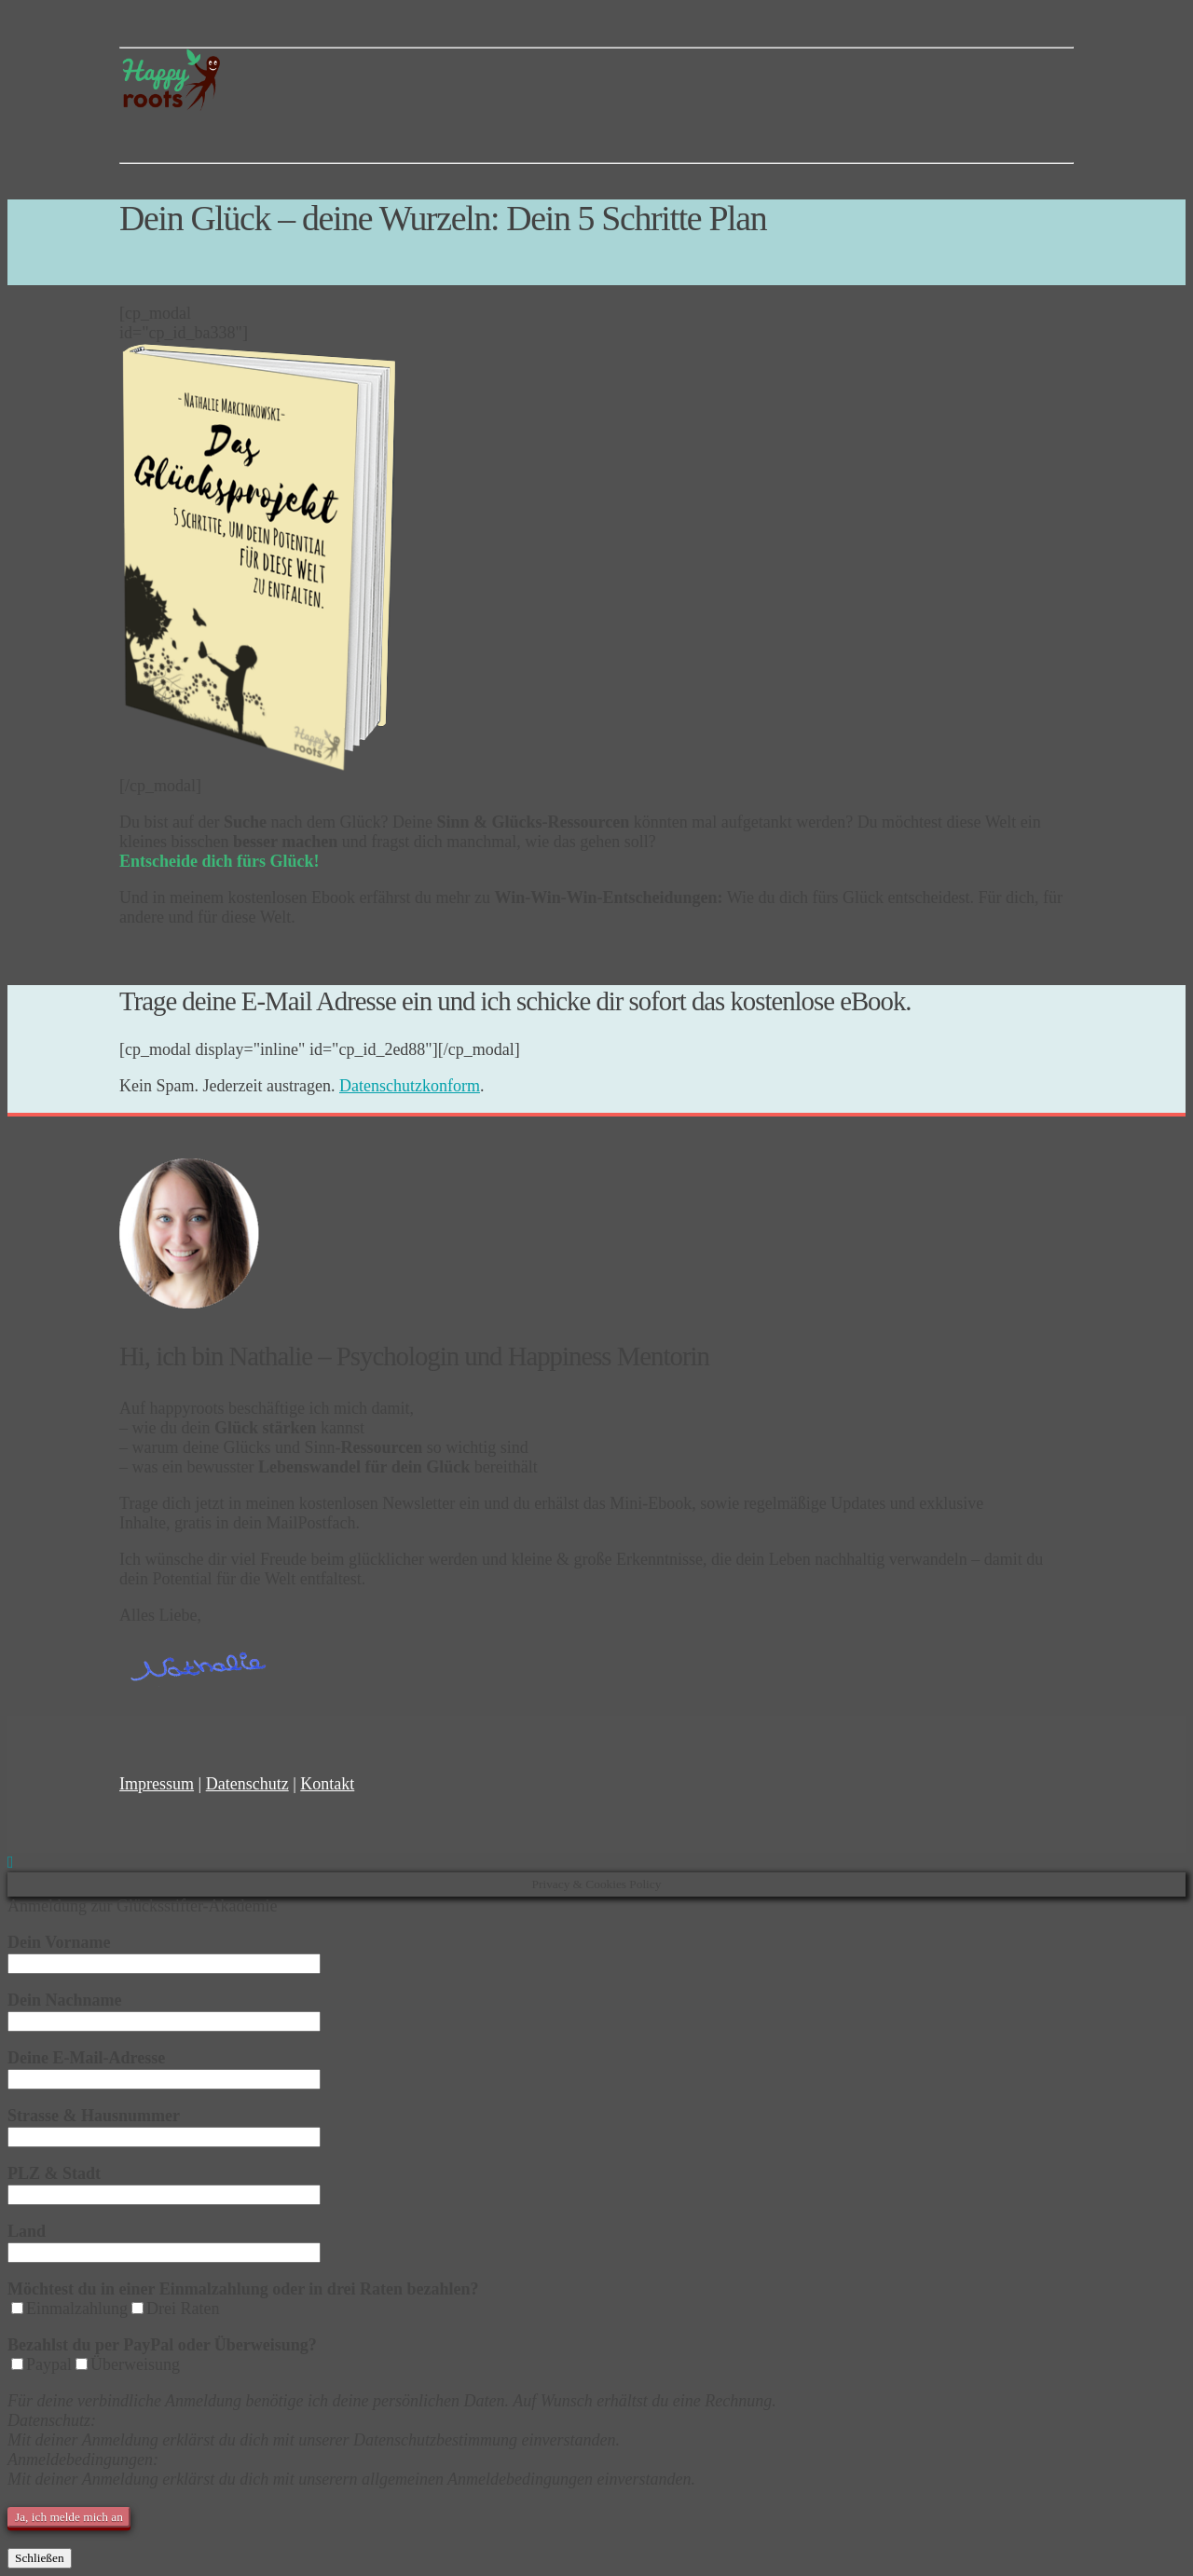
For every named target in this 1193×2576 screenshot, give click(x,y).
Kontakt (327, 1783)
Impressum (156, 1783)
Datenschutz (247, 1783)
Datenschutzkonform (409, 1085)
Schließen (39, 2558)
